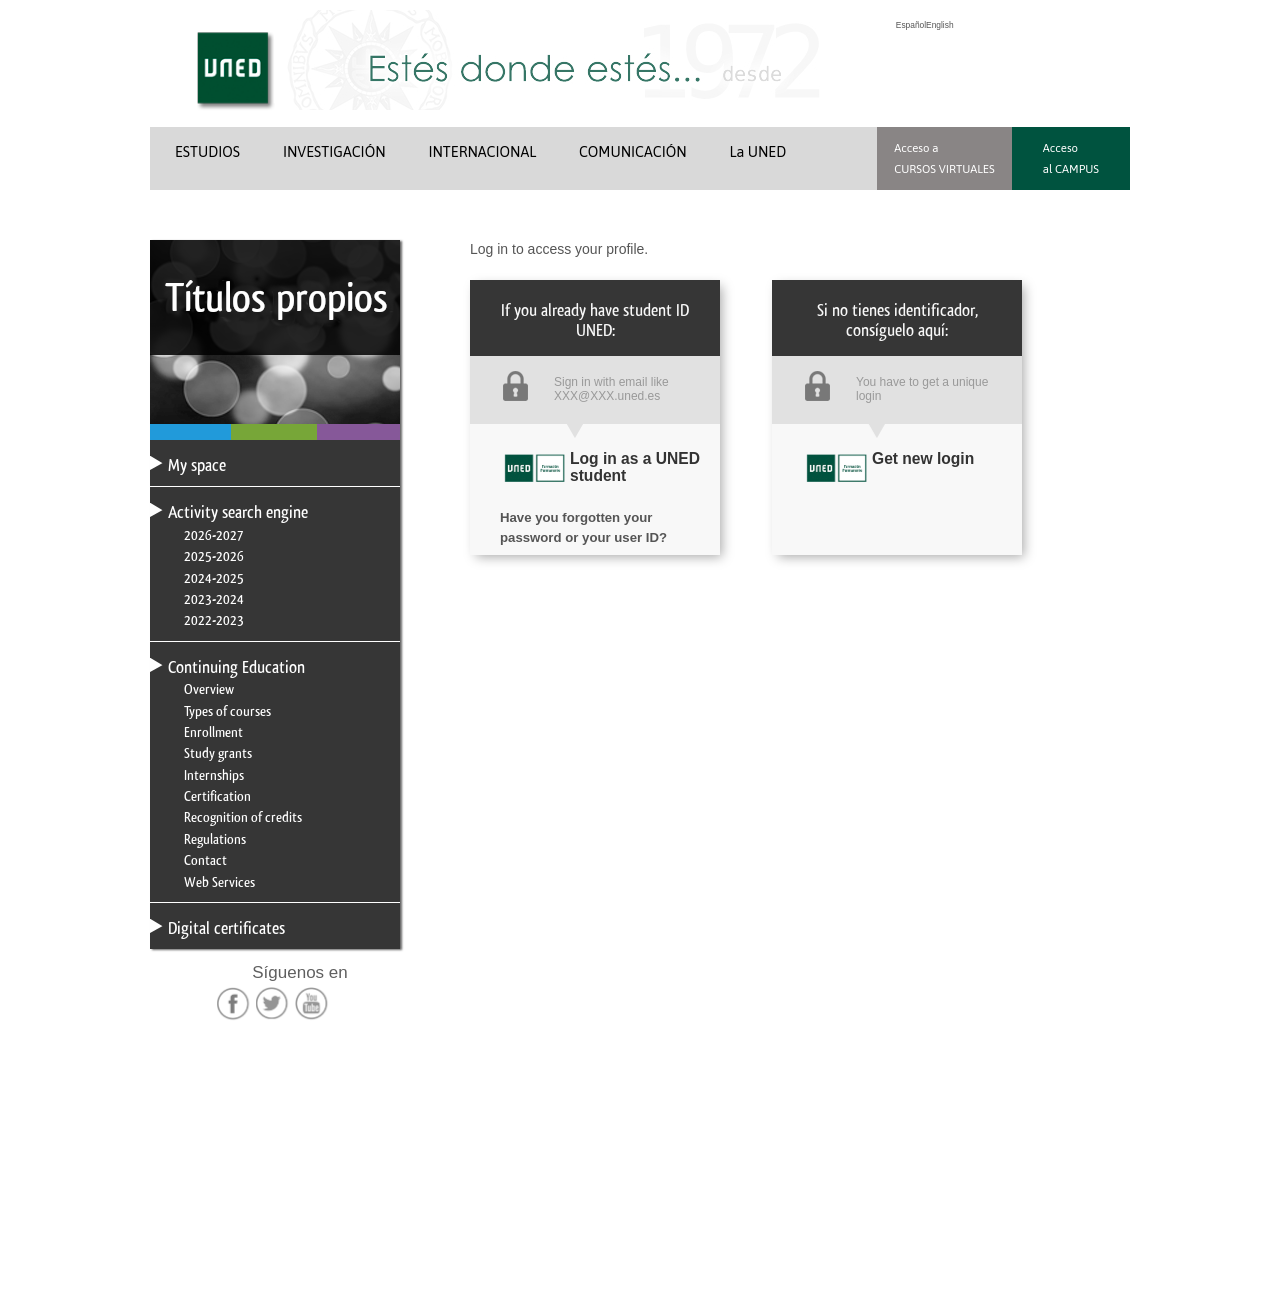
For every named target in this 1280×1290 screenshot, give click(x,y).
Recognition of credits (243, 817)
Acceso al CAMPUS (1071, 157)
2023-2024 (214, 599)
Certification (217, 796)
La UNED (758, 152)
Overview (209, 689)
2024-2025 (214, 578)
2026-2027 (213, 535)
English (939, 25)
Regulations (215, 839)
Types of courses (227, 711)
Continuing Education (236, 667)
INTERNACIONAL (482, 152)
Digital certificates (226, 928)
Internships (214, 775)
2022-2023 (214, 620)
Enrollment (213, 732)
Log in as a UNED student (635, 467)
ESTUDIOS (207, 152)
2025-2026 (214, 556)
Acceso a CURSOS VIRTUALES (944, 157)
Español (911, 25)
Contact (205, 860)
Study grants (218, 753)
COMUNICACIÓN (633, 152)
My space (197, 465)
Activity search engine (238, 512)
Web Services (219, 882)
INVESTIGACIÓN (334, 152)
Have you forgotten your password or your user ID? (583, 514)
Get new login (923, 458)
